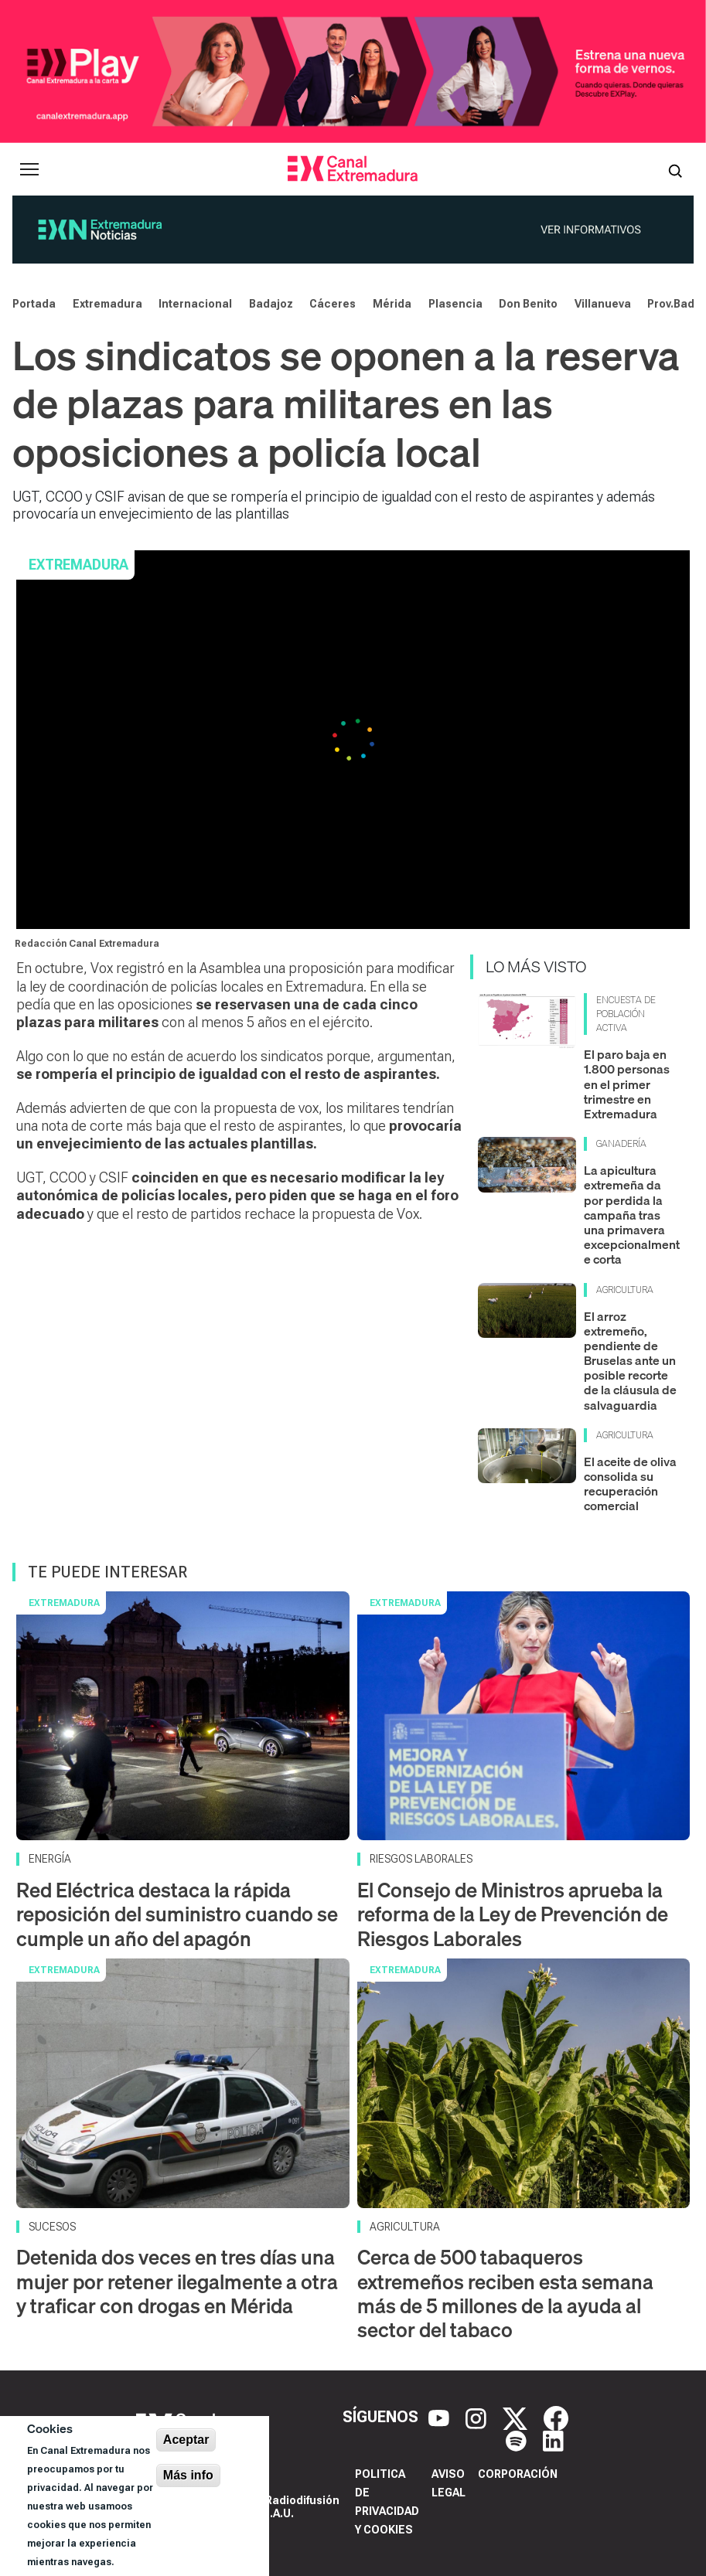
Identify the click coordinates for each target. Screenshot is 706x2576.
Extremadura (107, 304)
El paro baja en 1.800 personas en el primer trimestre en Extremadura (627, 1084)
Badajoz (271, 304)
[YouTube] (440, 2417)
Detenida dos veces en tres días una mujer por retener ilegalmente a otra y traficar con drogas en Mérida (177, 2281)
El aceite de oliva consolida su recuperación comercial (630, 1483)
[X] (517, 2417)
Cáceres (332, 304)
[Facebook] (556, 2417)
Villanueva (603, 304)
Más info (188, 2475)
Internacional (195, 304)
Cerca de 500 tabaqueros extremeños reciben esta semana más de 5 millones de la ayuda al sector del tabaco (505, 2293)
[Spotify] (518, 2440)
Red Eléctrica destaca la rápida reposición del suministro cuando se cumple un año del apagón (177, 1914)
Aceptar (186, 2439)
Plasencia (455, 304)
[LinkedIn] (553, 2440)
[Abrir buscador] (675, 169)
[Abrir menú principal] (29, 169)
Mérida (392, 304)
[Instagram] (478, 2417)
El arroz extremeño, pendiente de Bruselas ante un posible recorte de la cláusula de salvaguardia (630, 1360)
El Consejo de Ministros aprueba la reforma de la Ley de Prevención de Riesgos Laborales (512, 1914)
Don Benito (528, 304)
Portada (34, 304)
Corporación (518, 2474)
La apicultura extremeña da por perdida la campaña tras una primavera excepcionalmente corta (632, 1214)
